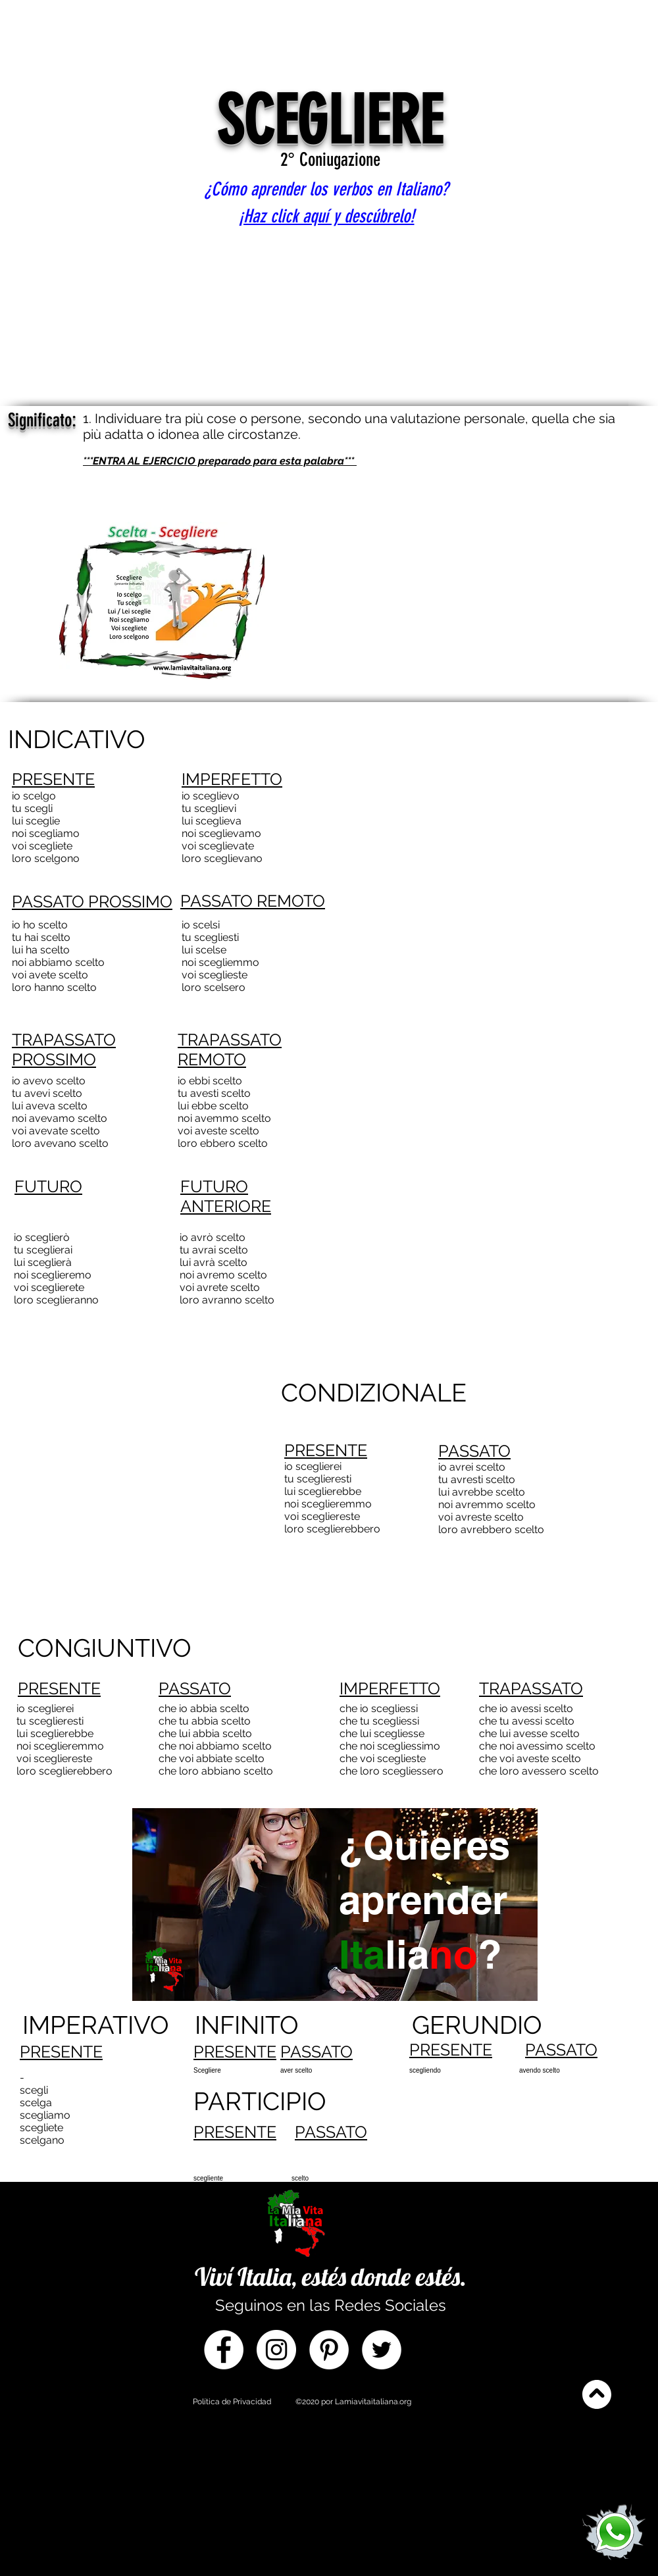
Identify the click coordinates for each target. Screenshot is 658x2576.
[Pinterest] (329, 2349)
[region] (333, 1945)
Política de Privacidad (232, 2401)
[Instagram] (276, 2349)
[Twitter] (381, 2349)
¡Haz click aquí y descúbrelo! (327, 216)
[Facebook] (223, 2349)
